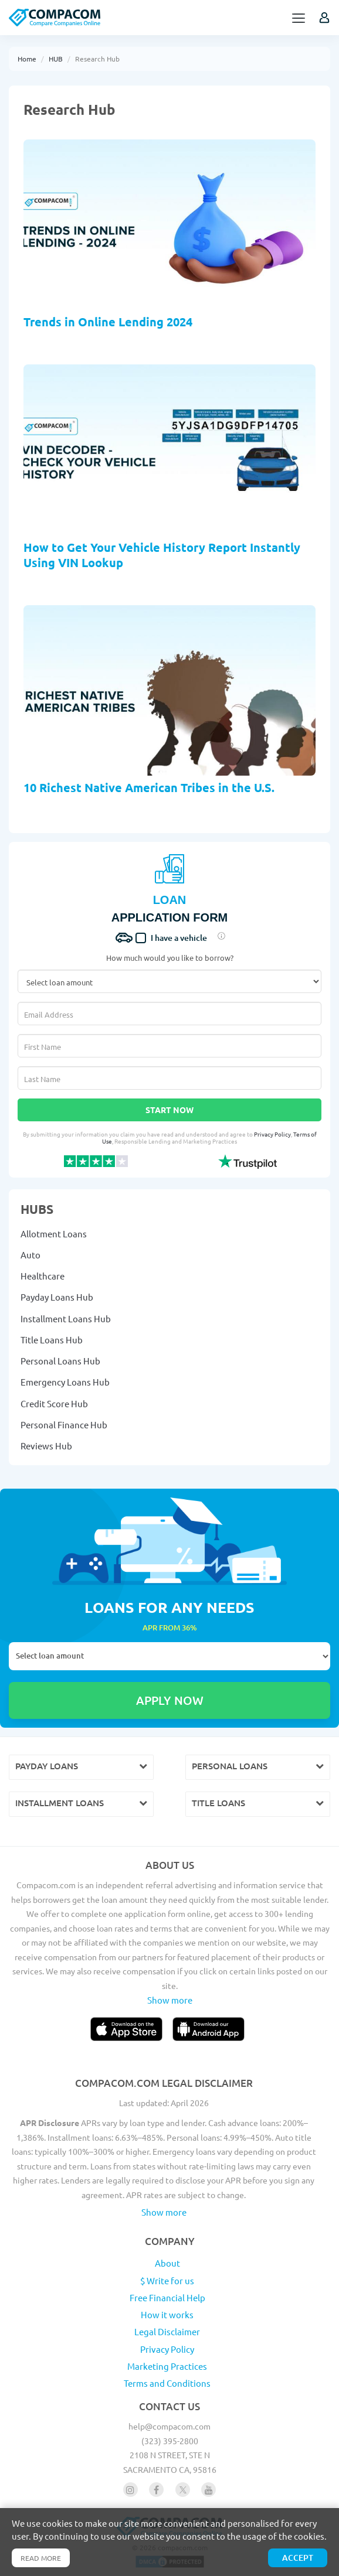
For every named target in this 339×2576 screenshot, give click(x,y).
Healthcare (43, 1275)
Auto (30, 1254)
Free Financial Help (167, 2297)
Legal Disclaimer (167, 2331)
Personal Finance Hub (64, 1424)
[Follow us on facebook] (156, 2489)
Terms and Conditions (167, 2383)
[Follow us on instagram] (130, 2489)
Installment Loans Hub (66, 1318)
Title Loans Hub (52, 1339)
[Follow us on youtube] (208, 2489)
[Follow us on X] (182, 2489)
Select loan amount (169, 1656)
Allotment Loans (54, 1233)
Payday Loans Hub (57, 1296)
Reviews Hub (46, 1445)
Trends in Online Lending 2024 (107, 321)
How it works (167, 2314)
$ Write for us (167, 2280)
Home (27, 58)
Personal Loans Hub (60, 1360)
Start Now (169, 1109)
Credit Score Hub (54, 1403)
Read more (41, 2558)
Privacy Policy (272, 1134)
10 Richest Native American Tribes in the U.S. (148, 787)
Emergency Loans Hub (65, 1381)
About (167, 2262)
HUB (56, 58)
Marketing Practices (167, 2366)
